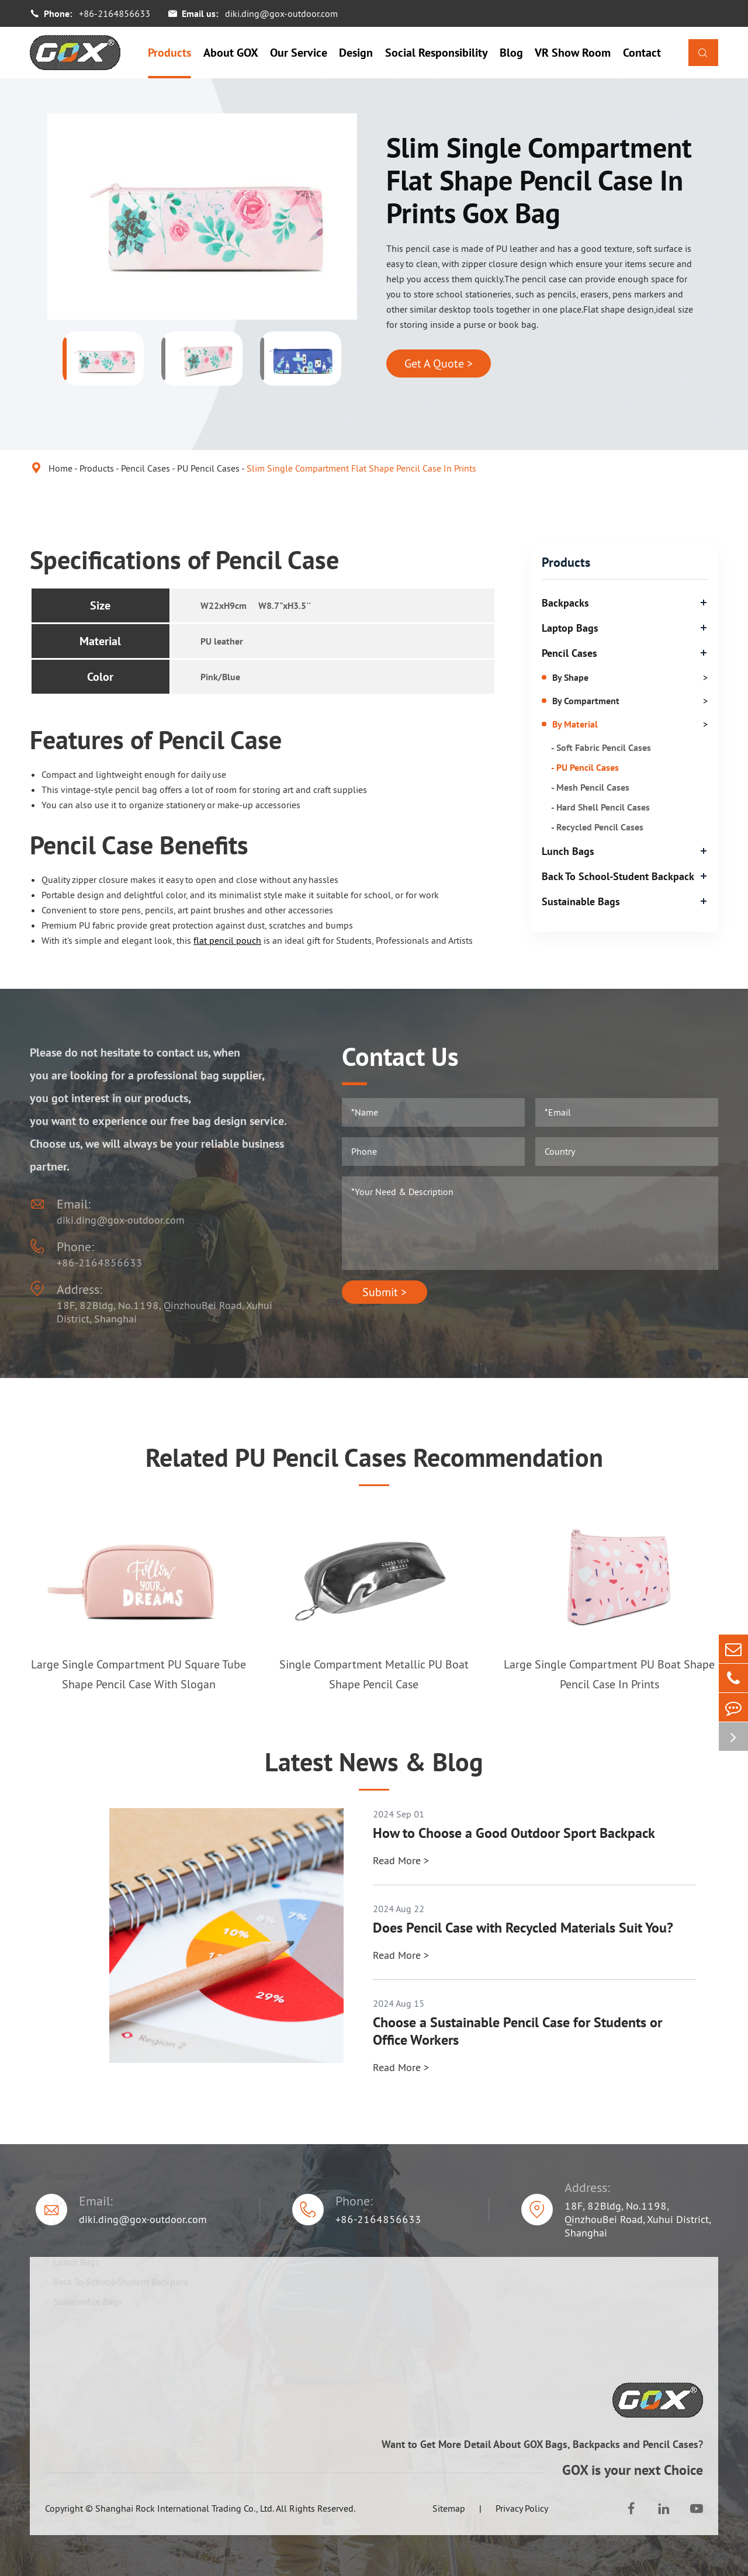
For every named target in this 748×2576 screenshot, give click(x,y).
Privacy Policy (522, 2508)
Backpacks (565, 603)
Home (60, 468)
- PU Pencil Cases (585, 767)
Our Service (298, 52)
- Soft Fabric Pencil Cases (601, 747)
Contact (642, 52)
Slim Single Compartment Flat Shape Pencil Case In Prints (361, 468)
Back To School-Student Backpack (618, 876)
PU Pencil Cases (208, 468)
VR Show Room (573, 52)
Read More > (401, 1860)
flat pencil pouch (227, 940)
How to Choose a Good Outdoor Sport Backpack (514, 1833)
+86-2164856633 (114, 13)
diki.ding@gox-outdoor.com (281, 13)
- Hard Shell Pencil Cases (600, 807)
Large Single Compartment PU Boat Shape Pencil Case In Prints (609, 1674)
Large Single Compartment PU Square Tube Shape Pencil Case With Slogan (138, 1674)
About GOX (230, 52)
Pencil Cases (145, 468)
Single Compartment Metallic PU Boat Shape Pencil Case (374, 1674)
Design (356, 52)
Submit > (384, 1292)
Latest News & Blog (374, 1762)
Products (169, 52)
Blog (511, 52)
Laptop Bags (570, 628)
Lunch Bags (568, 851)
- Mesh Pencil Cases (590, 787)
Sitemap (448, 2508)
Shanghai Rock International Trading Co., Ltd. (184, 2508)
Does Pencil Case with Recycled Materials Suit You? (523, 1928)
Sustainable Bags (581, 901)
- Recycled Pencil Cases (597, 827)
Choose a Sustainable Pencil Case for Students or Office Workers (517, 2031)
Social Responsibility (436, 52)
